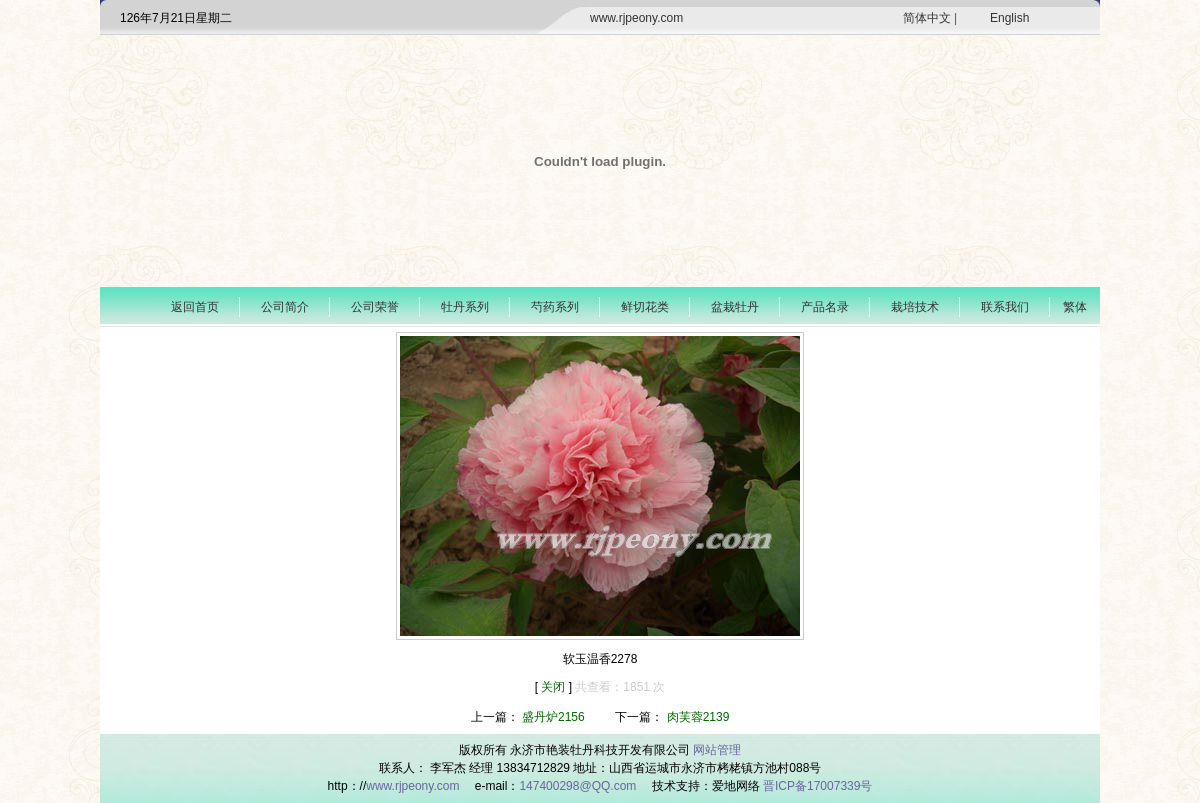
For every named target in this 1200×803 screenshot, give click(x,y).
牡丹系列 (465, 307)
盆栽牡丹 (735, 307)
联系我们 (1005, 307)
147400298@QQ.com (579, 786)
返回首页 (195, 307)
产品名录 (825, 307)
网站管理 (717, 750)
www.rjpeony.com (636, 18)
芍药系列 (555, 307)
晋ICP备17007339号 (817, 786)
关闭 (554, 687)
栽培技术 (915, 307)
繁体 (1075, 307)
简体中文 (927, 18)
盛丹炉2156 (553, 717)
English (1009, 18)
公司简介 (285, 307)
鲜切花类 (645, 307)
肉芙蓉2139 (698, 717)
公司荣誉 (375, 307)
